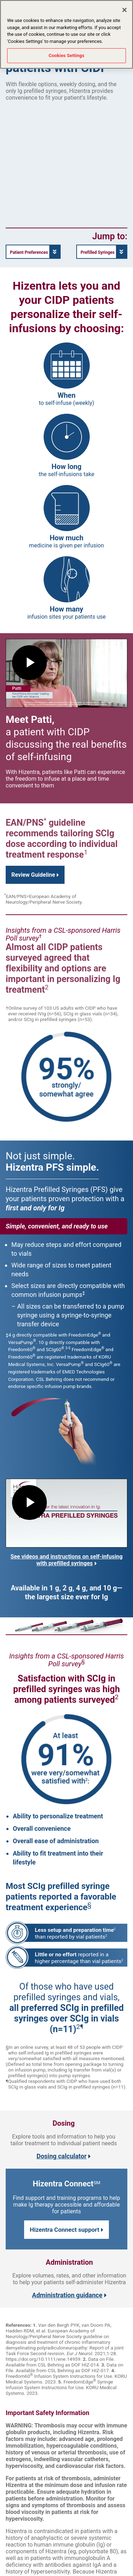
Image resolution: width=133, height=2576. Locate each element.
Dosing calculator (64, 2156)
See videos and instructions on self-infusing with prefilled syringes (66, 1560)
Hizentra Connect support (66, 2229)
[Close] (124, 10)
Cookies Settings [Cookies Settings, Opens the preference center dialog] (66, 55)
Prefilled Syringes (98, 252)
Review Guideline (35, 874)
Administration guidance (69, 2295)
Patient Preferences (29, 252)
